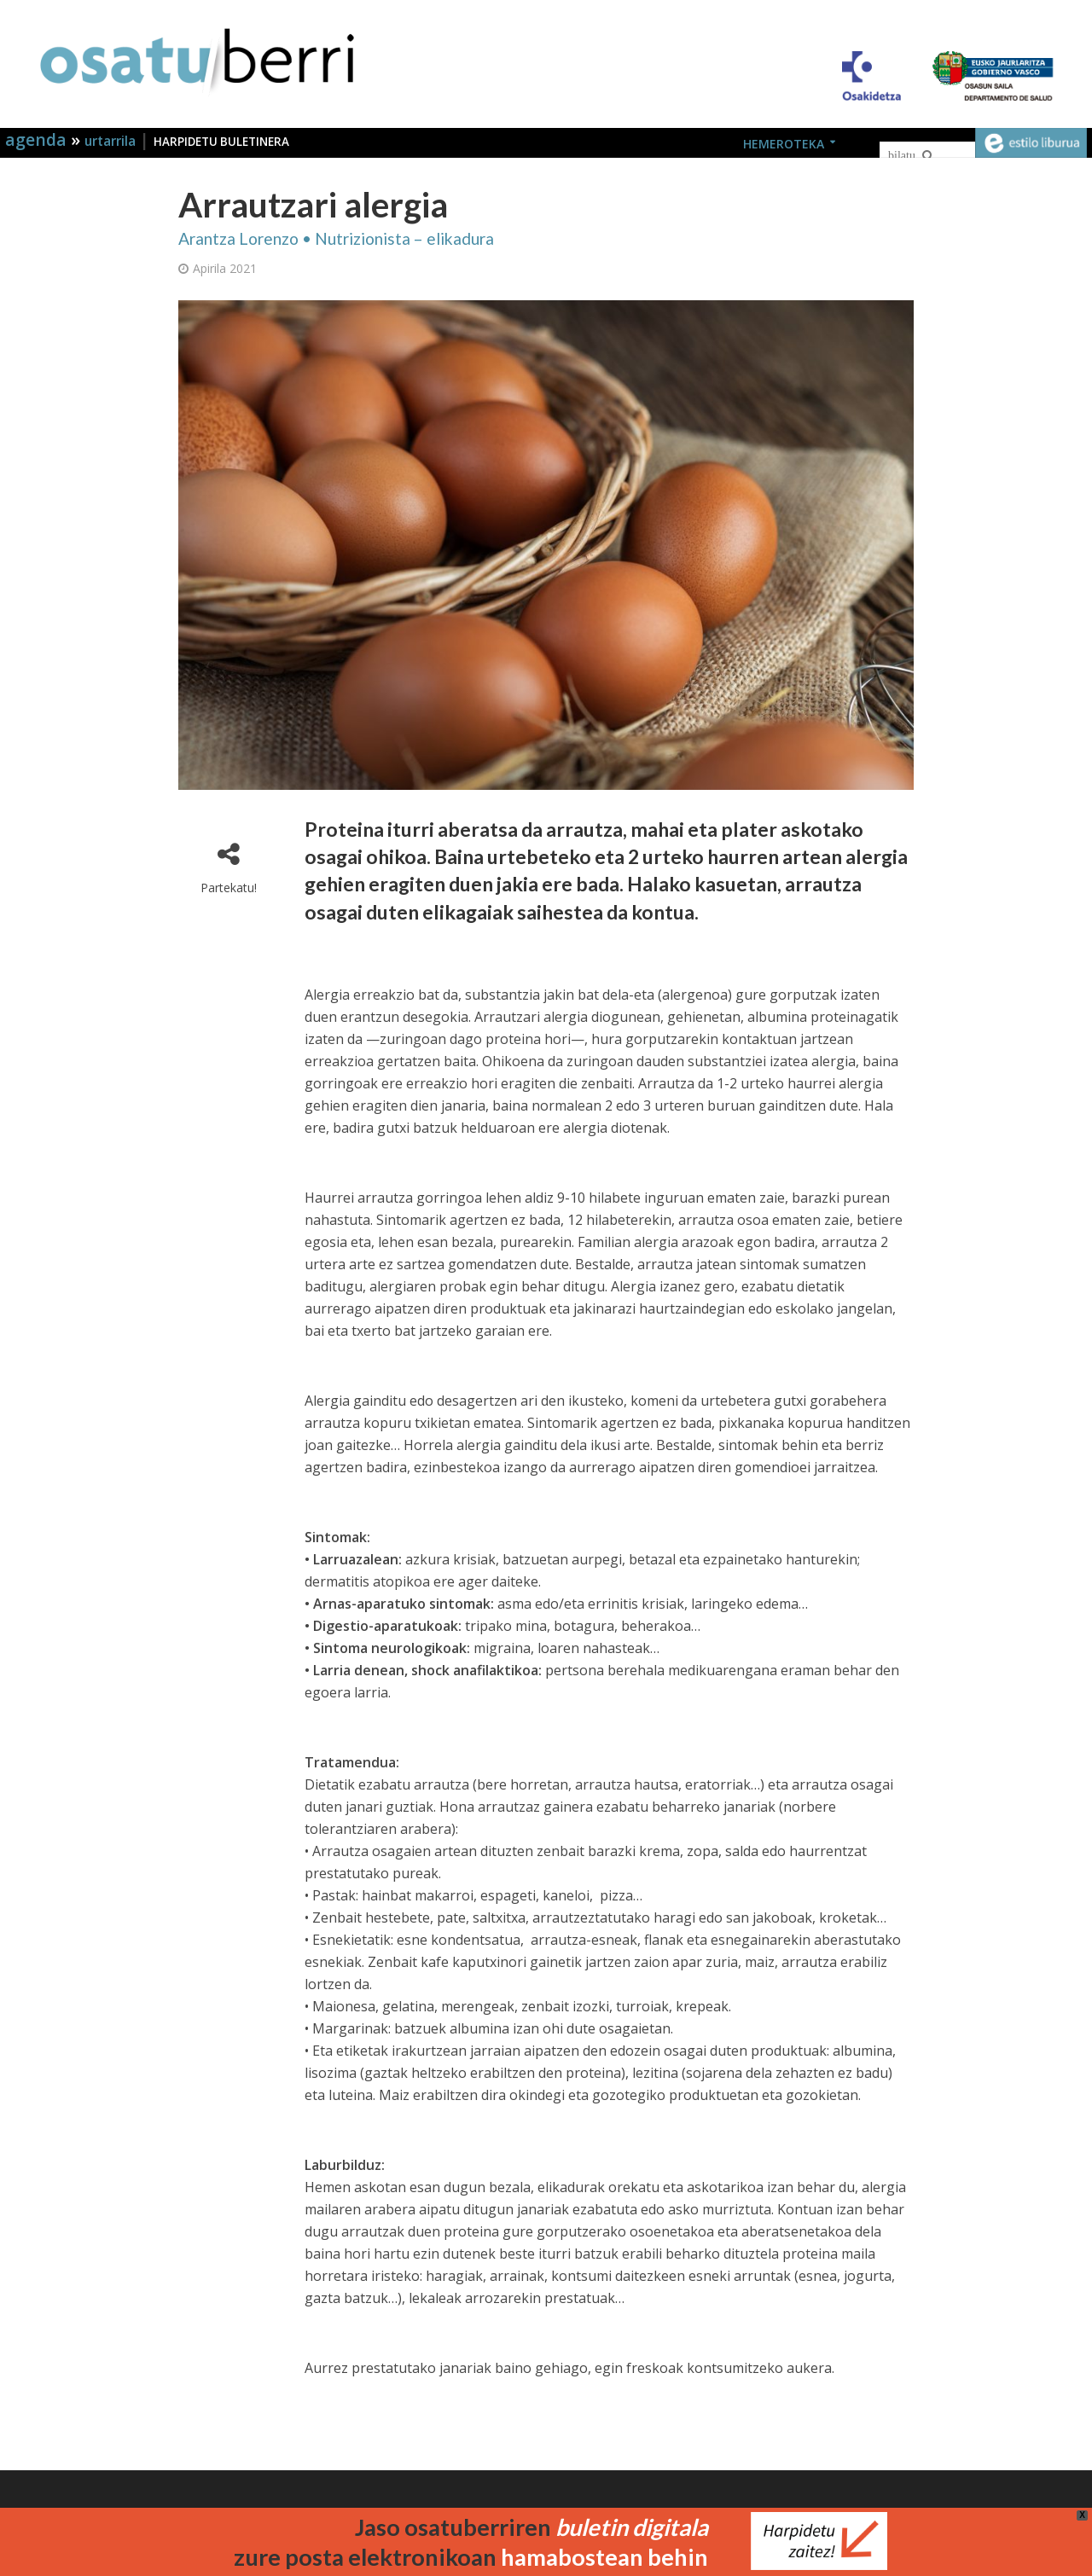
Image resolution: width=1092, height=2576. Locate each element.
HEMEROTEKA (783, 144)
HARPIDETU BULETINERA (221, 141)
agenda (38, 139)
